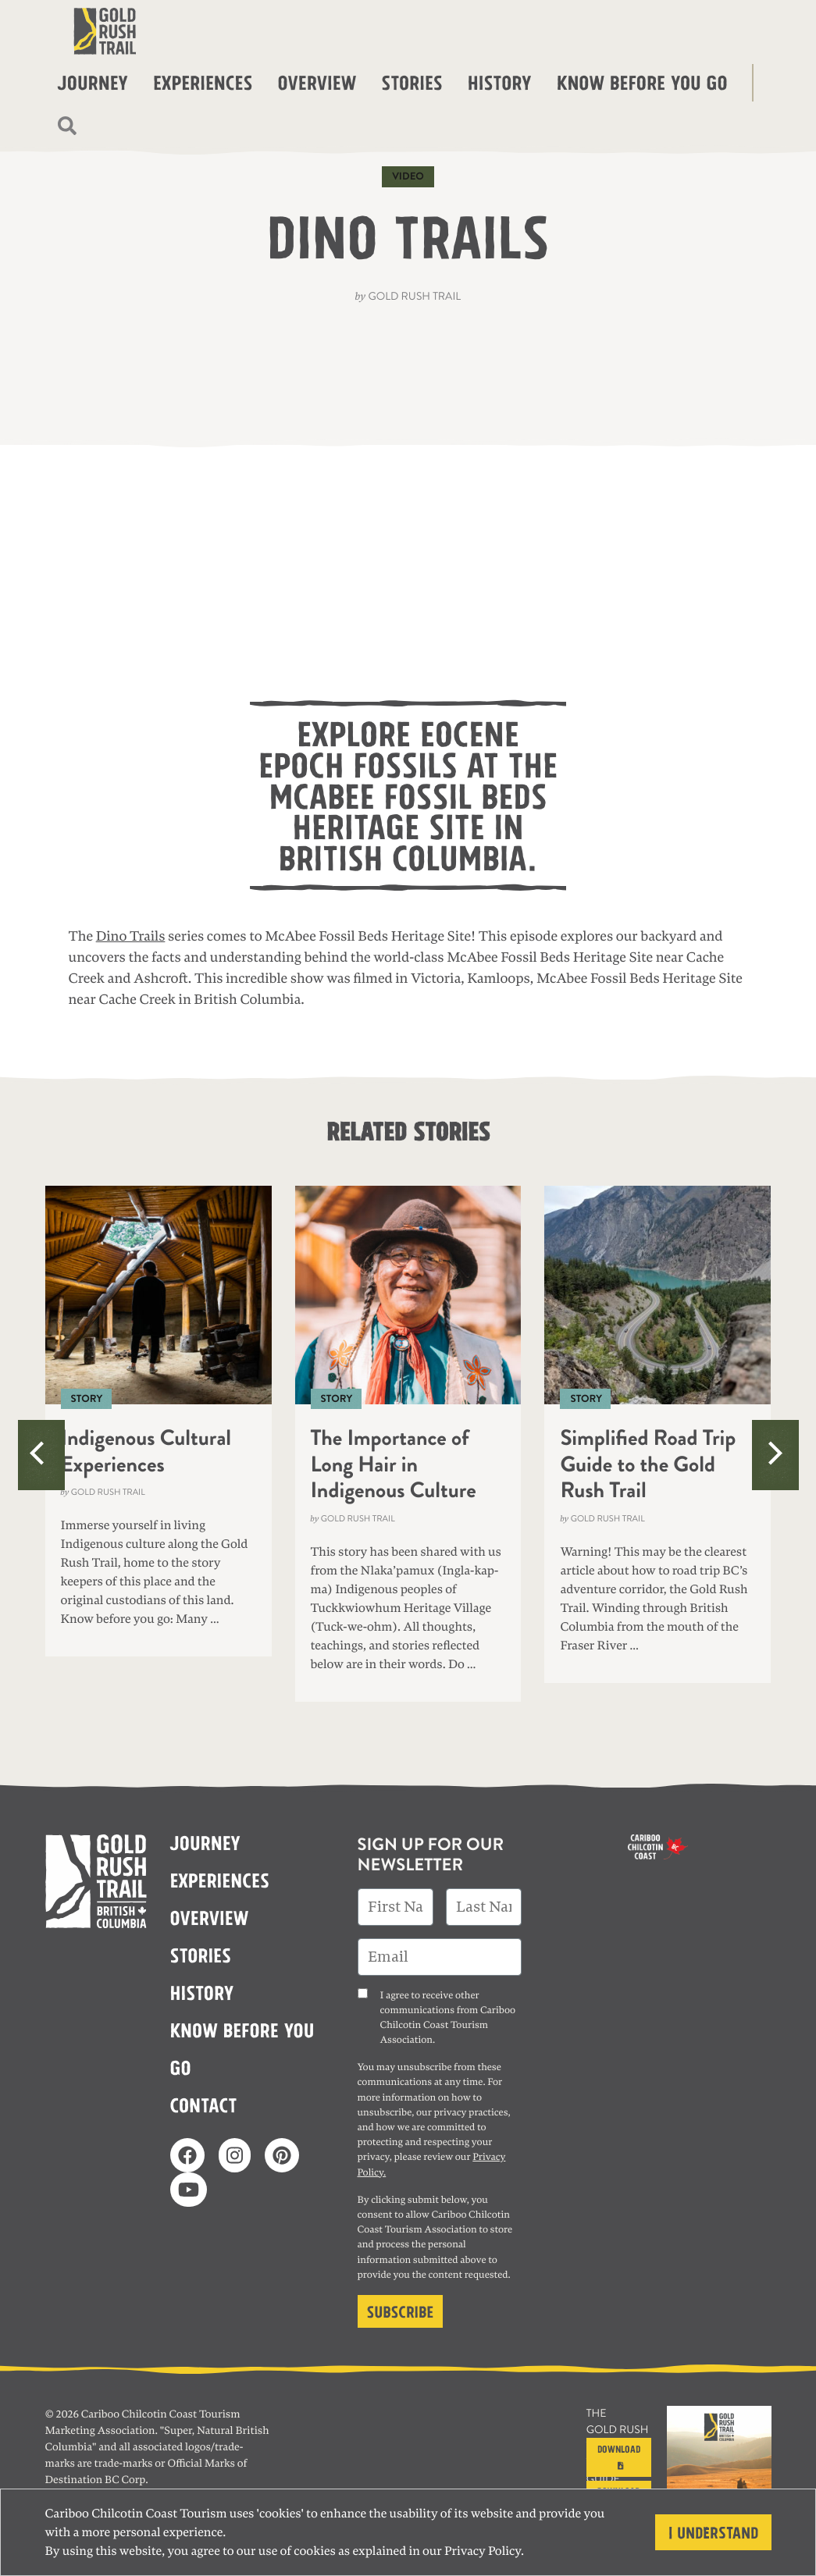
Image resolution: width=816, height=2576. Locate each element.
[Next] (775, 1455)
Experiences (202, 81)
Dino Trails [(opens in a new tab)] (131, 937)
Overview (316, 81)
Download (618, 2455)
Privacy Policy (482, 2551)
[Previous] (41, 1455)
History (500, 81)
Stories (411, 81)
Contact (203, 2103)
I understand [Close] (713, 2531)
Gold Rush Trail (414, 296)
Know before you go (642, 81)
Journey (93, 81)
